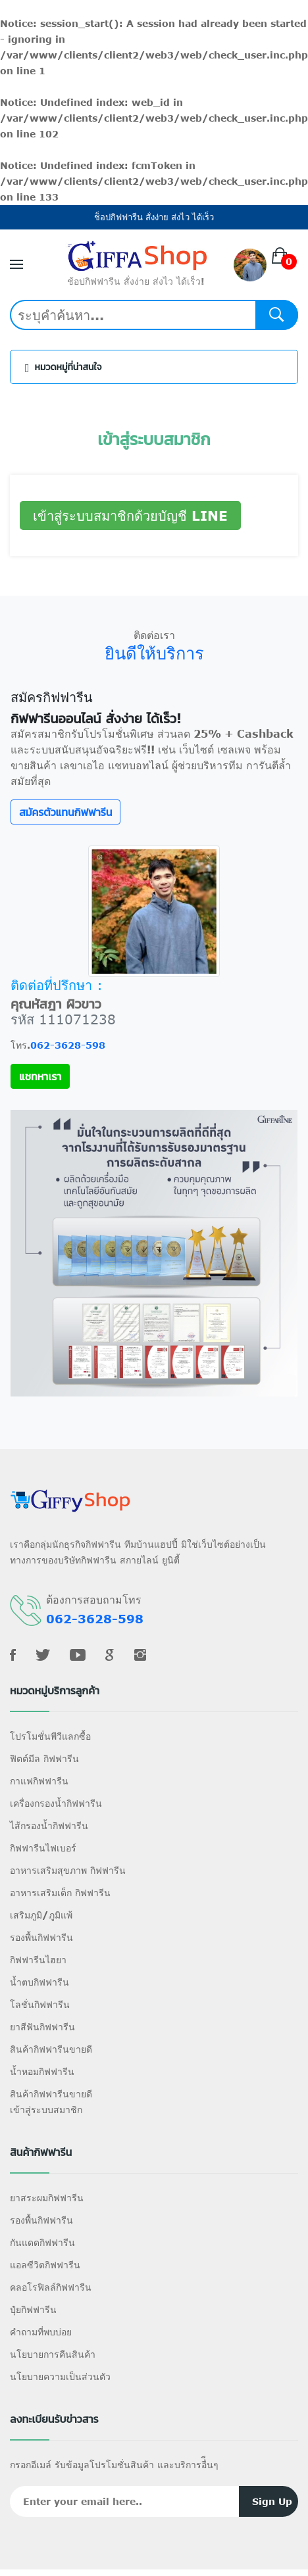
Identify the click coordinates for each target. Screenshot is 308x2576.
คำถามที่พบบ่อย (41, 2331)
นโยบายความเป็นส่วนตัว (60, 2376)
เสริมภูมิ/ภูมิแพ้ (41, 1914)
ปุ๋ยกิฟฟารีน (33, 2309)
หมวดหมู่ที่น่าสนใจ (63, 367)
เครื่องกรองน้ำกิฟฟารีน (56, 1803)
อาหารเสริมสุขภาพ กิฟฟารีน (68, 1870)
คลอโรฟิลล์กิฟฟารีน (50, 2287)
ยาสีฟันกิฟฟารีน (42, 2026)
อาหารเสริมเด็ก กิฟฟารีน (60, 1892)
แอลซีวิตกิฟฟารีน (45, 2264)
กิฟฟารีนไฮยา (38, 1959)
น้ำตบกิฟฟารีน (39, 1982)
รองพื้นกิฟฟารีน (41, 1937)
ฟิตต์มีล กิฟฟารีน (44, 1758)
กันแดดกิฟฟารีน (42, 2242)
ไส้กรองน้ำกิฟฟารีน (49, 1825)
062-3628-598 (67, 1045)
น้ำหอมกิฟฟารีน (42, 2071)
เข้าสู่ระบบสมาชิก (46, 2109)
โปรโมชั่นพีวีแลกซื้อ (50, 1736)
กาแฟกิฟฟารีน (39, 1780)
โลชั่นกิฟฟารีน (40, 2004)
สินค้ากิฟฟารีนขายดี (51, 2049)
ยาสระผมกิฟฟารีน (47, 2197)
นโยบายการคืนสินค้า (52, 2354)
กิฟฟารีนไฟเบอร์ (43, 1847)
